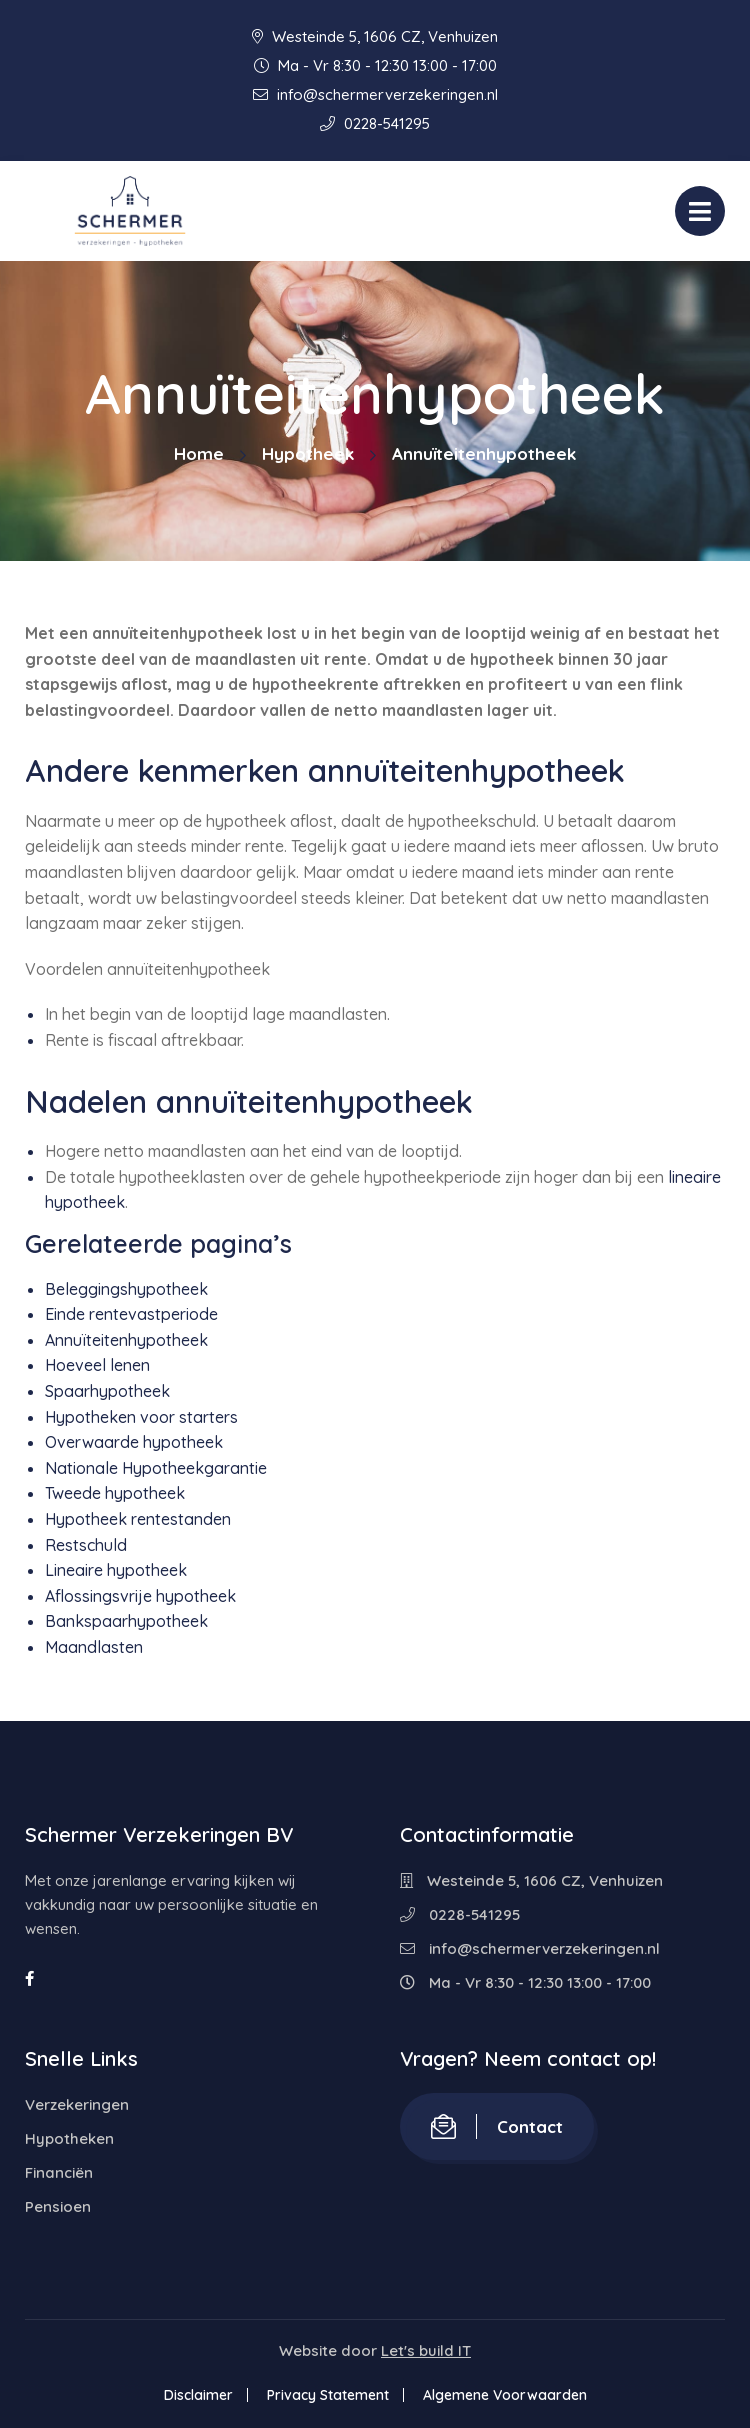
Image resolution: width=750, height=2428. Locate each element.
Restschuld (86, 1545)
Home (199, 453)
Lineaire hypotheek (116, 1570)
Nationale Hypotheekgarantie (156, 1468)
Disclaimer (198, 2395)
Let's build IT (426, 2350)
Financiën (59, 2172)
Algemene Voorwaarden (505, 2395)
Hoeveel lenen (97, 1365)
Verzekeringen (77, 2104)
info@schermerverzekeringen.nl (375, 94)
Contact (497, 2126)
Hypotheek (308, 453)
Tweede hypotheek (115, 1493)
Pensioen (58, 2206)
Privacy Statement (328, 2395)
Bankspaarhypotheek (126, 1621)
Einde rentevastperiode (131, 1314)
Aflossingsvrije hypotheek (140, 1596)
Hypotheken (69, 2138)
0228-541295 (375, 123)
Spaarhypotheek (107, 1391)
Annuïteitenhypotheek (126, 1340)
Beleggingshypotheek (126, 1289)
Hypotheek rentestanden (138, 1519)
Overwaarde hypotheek (134, 1442)
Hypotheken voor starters (141, 1417)
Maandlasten (94, 1647)
